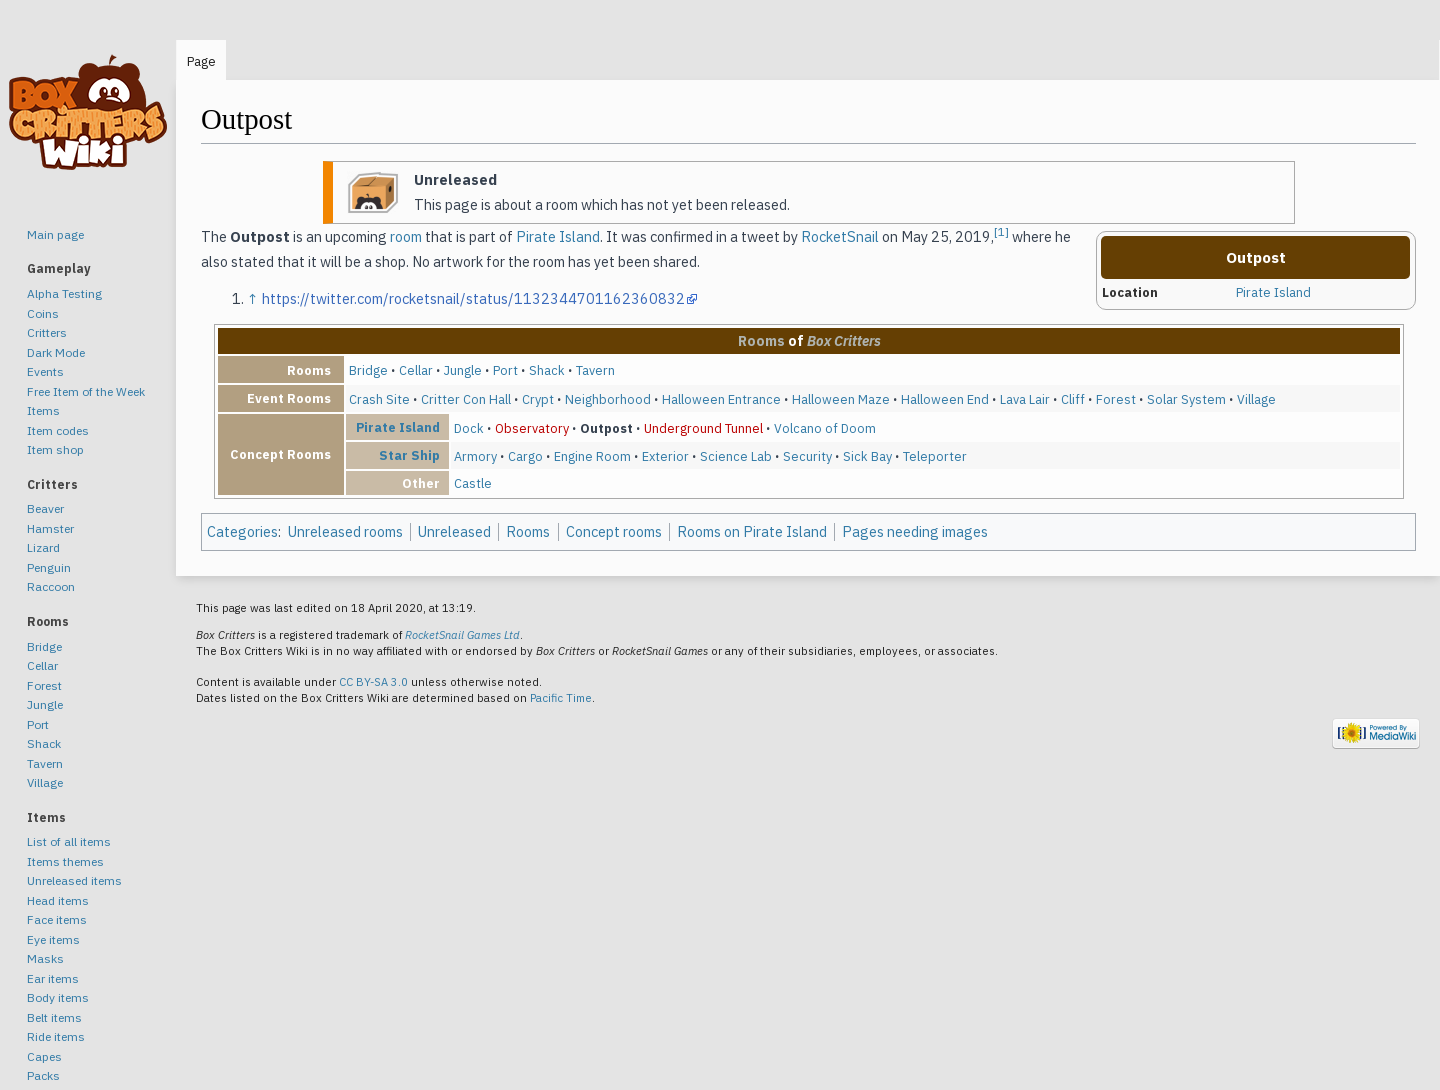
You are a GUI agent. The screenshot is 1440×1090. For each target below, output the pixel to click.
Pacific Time (561, 698)
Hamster (50, 528)
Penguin (49, 567)
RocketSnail (840, 236)
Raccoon (51, 586)
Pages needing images (915, 531)
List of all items (69, 841)
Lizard (43, 547)
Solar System (1186, 399)
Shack (547, 370)
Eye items (53, 939)
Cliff (1073, 399)
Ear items (53, 978)
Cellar (416, 370)
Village (1256, 399)
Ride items (56, 1036)
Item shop (55, 449)
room (406, 236)
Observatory (532, 428)
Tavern (595, 370)
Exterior (665, 456)
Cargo (525, 456)
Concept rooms (614, 531)
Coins (43, 313)
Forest (1116, 399)
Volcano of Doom (825, 428)
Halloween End (945, 399)
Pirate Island (1273, 292)
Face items (57, 919)
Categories (242, 531)
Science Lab (736, 456)
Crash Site (379, 399)
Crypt (538, 399)
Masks (45, 958)
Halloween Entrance (721, 399)
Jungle (463, 370)
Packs (43, 1075)
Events (45, 371)
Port (505, 370)
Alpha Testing (64, 293)
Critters (47, 332)
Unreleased (454, 531)
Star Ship (409, 455)
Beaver (45, 508)
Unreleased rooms (345, 531)
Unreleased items (74, 880)
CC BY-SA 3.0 (373, 682)
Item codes (58, 430)
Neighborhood (608, 399)
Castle (473, 483)
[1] (1001, 231)
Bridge (368, 370)
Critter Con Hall (466, 399)
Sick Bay (867, 456)
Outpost (606, 428)
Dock (469, 428)
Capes (44, 1056)
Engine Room (592, 456)
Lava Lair (1025, 399)
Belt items (54, 1017)
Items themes (65, 861)
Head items (58, 900)
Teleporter (935, 456)
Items (43, 410)
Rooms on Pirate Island (752, 531)
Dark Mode (56, 352)
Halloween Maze (841, 399)
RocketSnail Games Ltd (462, 635)
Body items (58, 997)
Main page (55, 234)
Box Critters (844, 341)
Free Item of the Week (86, 391)
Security (807, 456)
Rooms (761, 341)
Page (201, 61)
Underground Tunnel (703, 428)
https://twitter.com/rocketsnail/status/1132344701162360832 (473, 298)
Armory (475, 456)
